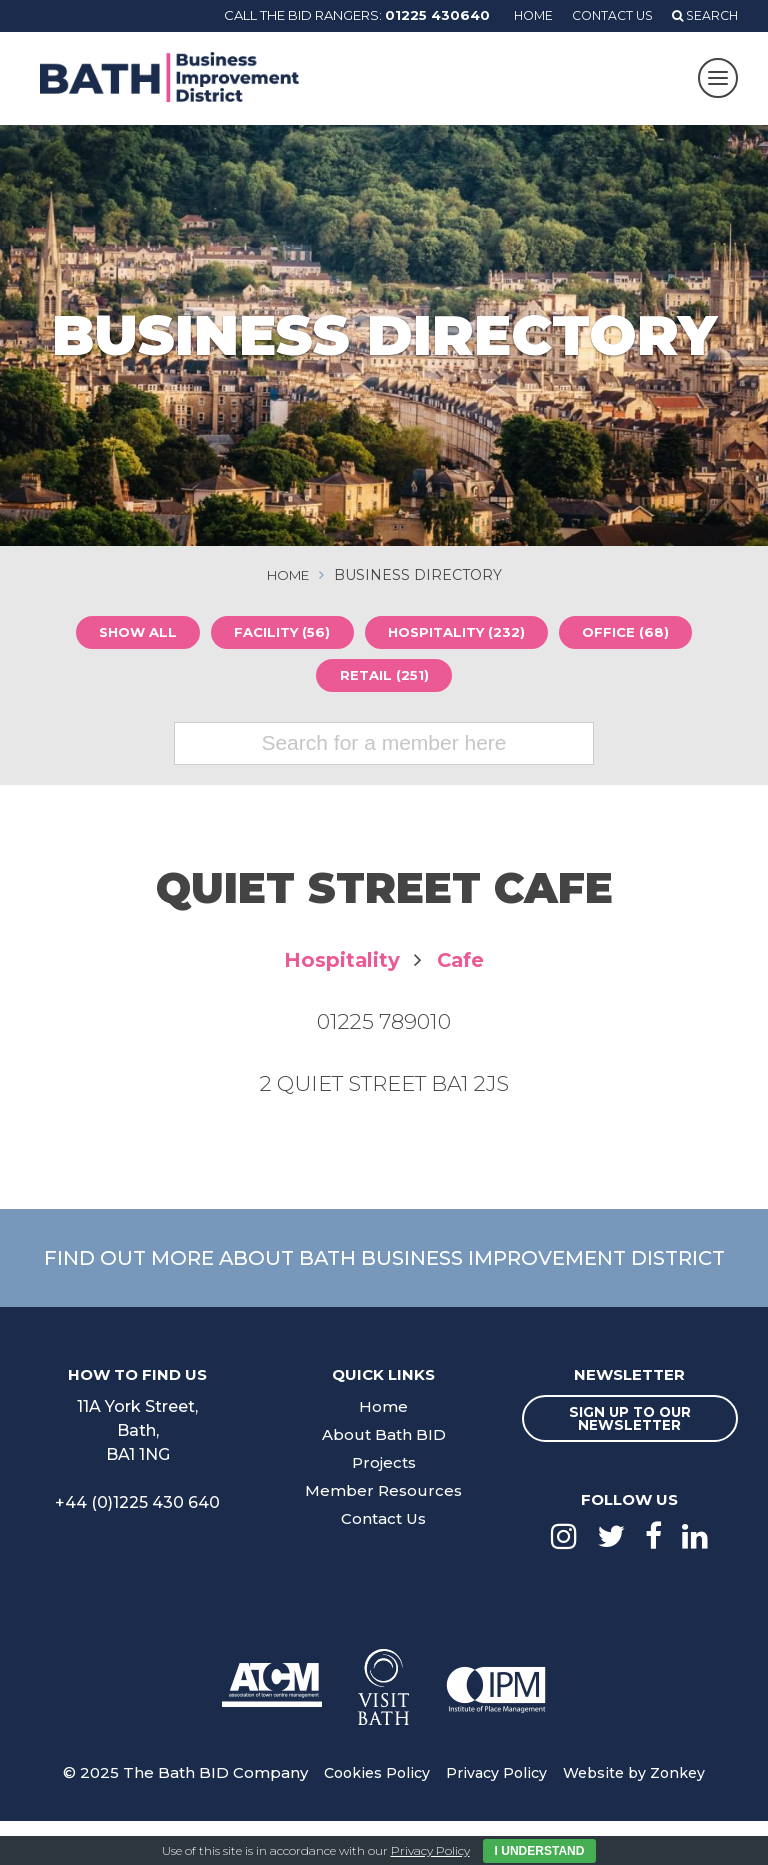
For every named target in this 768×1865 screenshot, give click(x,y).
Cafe (462, 963)
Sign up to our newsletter (630, 1461)
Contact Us (605, 15)
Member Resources (384, 1532)
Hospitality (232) (461, 634)
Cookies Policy (371, 1816)
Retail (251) (384, 678)
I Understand (540, 1851)
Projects (384, 1504)
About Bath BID (384, 1476)
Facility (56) (279, 634)
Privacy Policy (495, 1816)
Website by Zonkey (639, 1816)
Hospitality (340, 963)
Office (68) (638, 634)
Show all (126, 634)
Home (522, 15)
